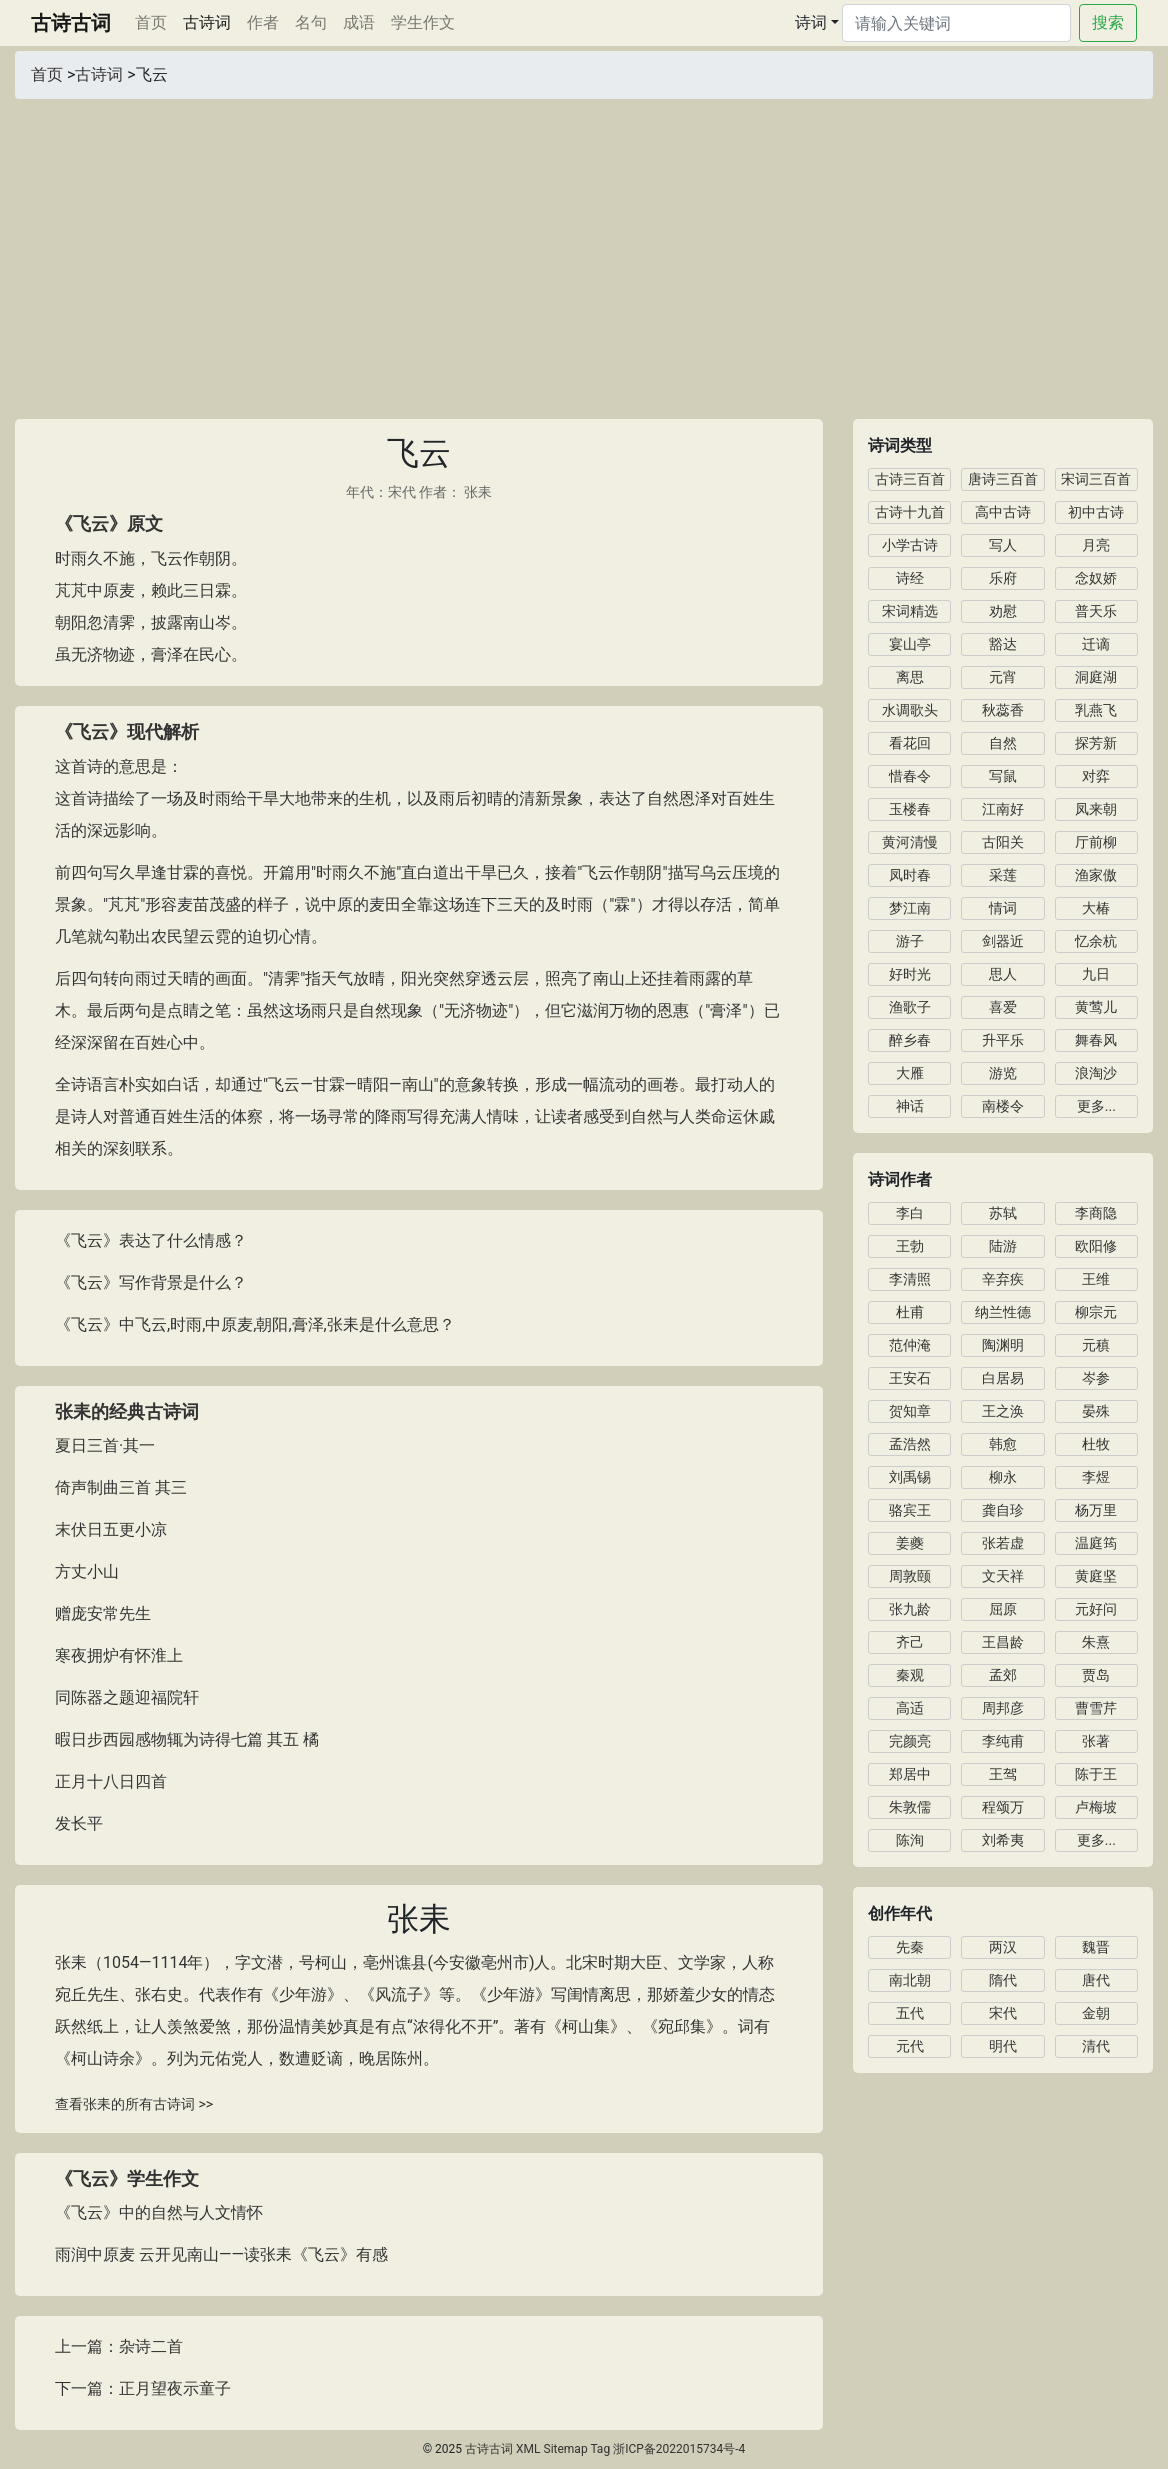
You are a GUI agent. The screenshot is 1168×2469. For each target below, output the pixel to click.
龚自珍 (1003, 1510)
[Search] (956, 23)
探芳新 (1096, 743)
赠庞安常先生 (103, 1613)
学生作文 (423, 22)
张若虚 (1003, 1543)
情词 (1003, 908)
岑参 (1096, 1378)
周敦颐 (910, 1576)
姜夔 (910, 1543)
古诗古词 (71, 23)
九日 (1096, 974)
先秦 (910, 1947)
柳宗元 (1096, 1312)
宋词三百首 (1096, 479)
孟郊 (1003, 1675)
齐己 (910, 1642)
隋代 (1003, 1980)
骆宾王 (910, 1510)
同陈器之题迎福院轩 (127, 1697)
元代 (910, 2046)
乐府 (1003, 578)
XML (528, 2449)
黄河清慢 (910, 842)
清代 (1096, 2046)
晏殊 (1096, 1411)
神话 (910, 1106)
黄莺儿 (1096, 1007)
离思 (910, 677)
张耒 (478, 492)
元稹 (1096, 1345)
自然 (1003, 743)
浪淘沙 (1096, 1073)
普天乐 (1096, 611)
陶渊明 (1003, 1345)
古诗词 (207, 22)
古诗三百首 (910, 479)
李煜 (1096, 1477)
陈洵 (910, 1840)
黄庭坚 (1096, 1576)
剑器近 (1003, 941)
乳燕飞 (1096, 710)
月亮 (1096, 545)
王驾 (1003, 1774)
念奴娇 (1096, 578)
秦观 (910, 1675)
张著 (1096, 1741)
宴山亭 (910, 644)
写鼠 (1003, 776)
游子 (910, 941)
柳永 (1003, 1477)
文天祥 (1003, 1576)
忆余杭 (1096, 941)
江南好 (1003, 809)
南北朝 (910, 1980)
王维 (1096, 1279)
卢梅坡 (1096, 1807)
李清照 (910, 1279)
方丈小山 (87, 1571)
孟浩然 (910, 1444)
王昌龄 (1003, 1642)
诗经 (910, 578)
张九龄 (910, 1609)
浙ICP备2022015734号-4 (679, 2449)
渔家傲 (1096, 875)
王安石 (910, 1378)
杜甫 (910, 1312)
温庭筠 (1096, 1543)
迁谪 (1096, 644)
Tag (600, 2449)
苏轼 (1003, 1213)
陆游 (1003, 1246)
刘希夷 (1003, 1840)
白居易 (1003, 1378)
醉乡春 (910, 1040)
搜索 (1108, 22)
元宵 (1003, 677)
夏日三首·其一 (105, 1445)
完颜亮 (910, 1741)
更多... (1096, 1106)
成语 (359, 22)
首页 (155, 21)
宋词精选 (910, 611)
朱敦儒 (910, 1807)
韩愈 (1003, 1444)
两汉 (1003, 1947)
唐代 (1096, 1980)
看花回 (910, 743)
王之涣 (1003, 1411)
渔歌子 (910, 1007)
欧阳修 (1096, 1246)
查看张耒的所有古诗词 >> (134, 2104)
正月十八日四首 (111, 1781)
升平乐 (1003, 1040)
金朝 (1096, 2013)
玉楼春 (910, 809)
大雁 (910, 1073)
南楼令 (1003, 1106)
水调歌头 (910, 710)
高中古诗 (1003, 512)
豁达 (1003, 644)
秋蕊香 (1003, 710)
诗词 (811, 22)
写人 (1003, 545)
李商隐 (1096, 1213)
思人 (1003, 974)
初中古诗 (1096, 512)
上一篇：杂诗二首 (119, 2346)
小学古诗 (910, 545)
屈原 (1003, 1609)
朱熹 (1096, 1642)
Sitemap (566, 2449)
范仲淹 (910, 1345)
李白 (910, 1213)
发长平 (79, 1823)
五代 (910, 2013)
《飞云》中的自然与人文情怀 (159, 2212)
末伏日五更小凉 (111, 1529)
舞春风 (1096, 1040)
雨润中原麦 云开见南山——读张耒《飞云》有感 (221, 2254)
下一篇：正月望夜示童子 (143, 2388)
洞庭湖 (1096, 677)
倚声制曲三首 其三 (121, 1487)
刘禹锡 (910, 1477)
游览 (1003, 1073)
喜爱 (1003, 1007)
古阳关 (1003, 842)
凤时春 (910, 875)
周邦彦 (1003, 1708)
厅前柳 (1096, 842)
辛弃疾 (1003, 1279)
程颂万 (1003, 1807)
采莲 (1003, 875)
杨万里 (1096, 1510)
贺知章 (910, 1411)
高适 (910, 1708)
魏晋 (1096, 1947)
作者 (263, 22)
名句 (311, 22)
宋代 (402, 492)
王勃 (910, 1246)
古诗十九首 (910, 512)
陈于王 (1096, 1774)
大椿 (1096, 908)
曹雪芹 (1096, 1708)
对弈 (1096, 776)
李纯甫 (1003, 1741)
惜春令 (910, 776)
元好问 (1096, 1609)
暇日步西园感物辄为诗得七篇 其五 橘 (187, 1739)
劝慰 (1003, 611)
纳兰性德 (1003, 1312)
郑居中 (910, 1774)
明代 (1003, 2046)
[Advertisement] (584, 249)
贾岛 (1096, 1675)
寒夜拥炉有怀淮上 (119, 1655)
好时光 (910, 974)
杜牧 (1096, 1444)
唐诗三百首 (1003, 479)
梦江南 (910, 908)
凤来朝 (1096, 809)
